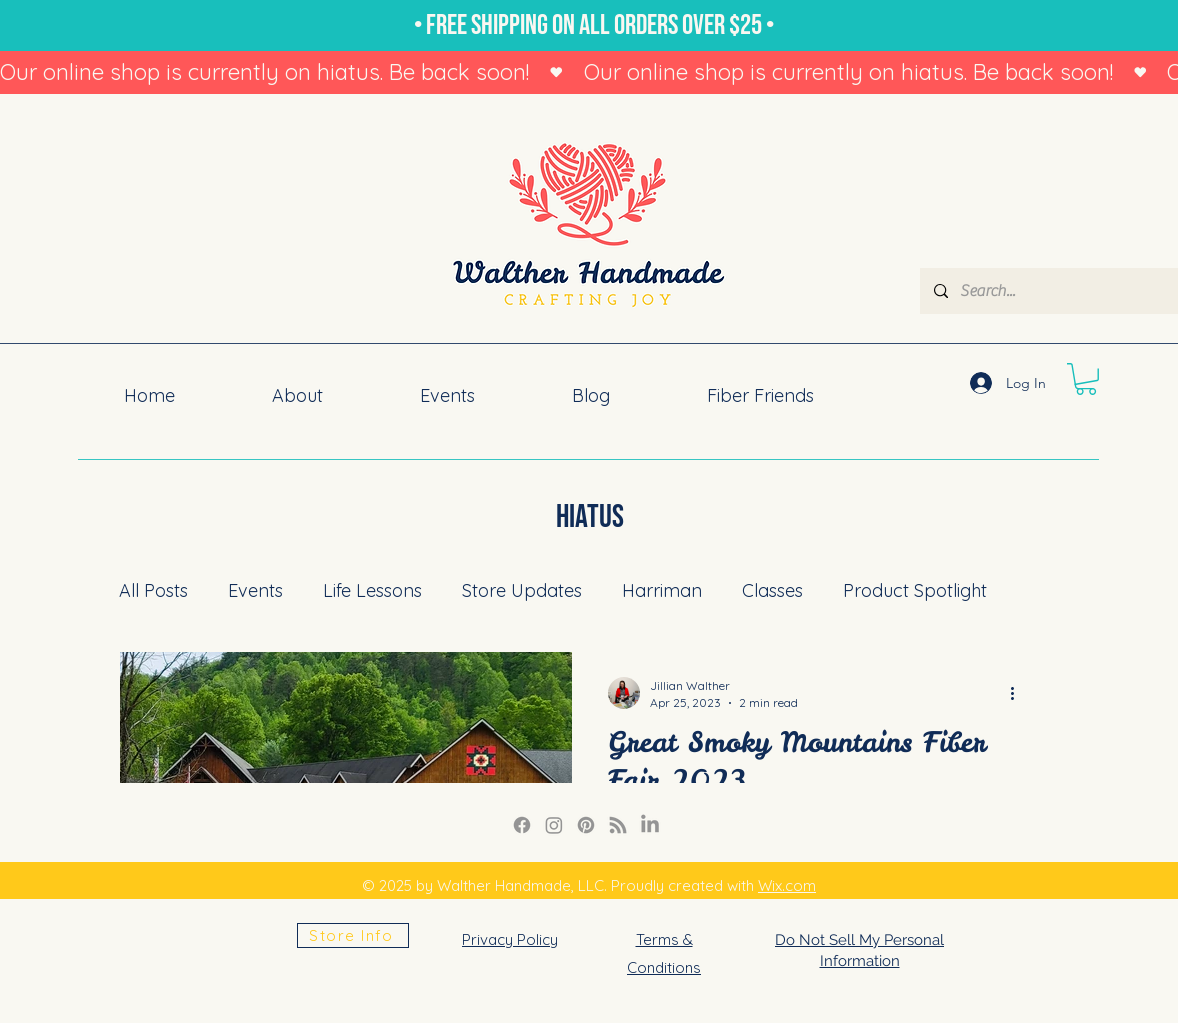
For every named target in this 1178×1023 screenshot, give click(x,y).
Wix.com (787, 885)
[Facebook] (522, 825)
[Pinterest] (586, 825)
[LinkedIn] (650, 825)
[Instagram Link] (554, 825)
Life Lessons (372, 590)
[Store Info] (353, 935)
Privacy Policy (510, 939)
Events (255, 590)
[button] (1086, 379)
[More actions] (1019, 693)
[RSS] (618, 825)
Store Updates (522, 590)
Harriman (662, 590)
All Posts (153, 590)
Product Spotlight (915, 590)
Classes (772, 590)
